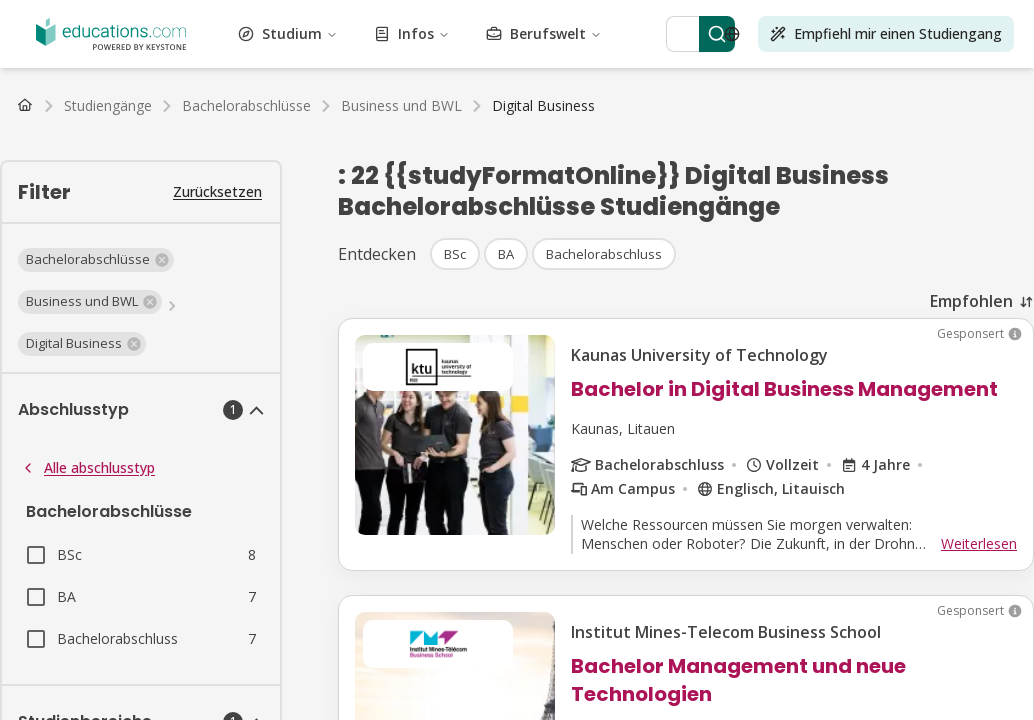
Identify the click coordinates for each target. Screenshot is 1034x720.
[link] (543, 106)
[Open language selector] (732, 34)
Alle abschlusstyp (87, 467)
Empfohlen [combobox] (971, 301)
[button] (96, 260)
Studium (288, 33)
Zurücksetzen (217, 191)
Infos (412, 33)
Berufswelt (544, 33)
